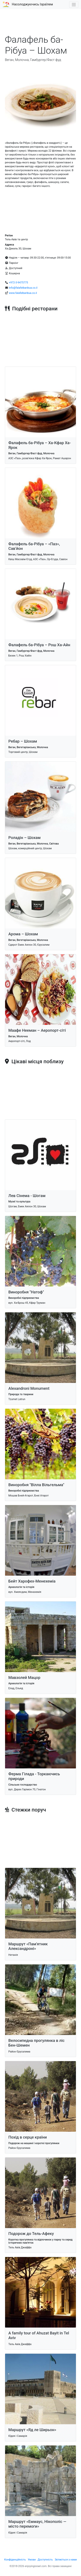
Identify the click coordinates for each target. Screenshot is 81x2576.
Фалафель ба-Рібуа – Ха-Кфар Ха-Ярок (39, 445)
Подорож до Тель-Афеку (31, 2233)
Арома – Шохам (23, 934)
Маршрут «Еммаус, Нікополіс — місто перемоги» (37, 2524)
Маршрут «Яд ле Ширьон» (32, 2430)
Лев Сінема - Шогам (26, 1195)
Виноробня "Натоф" (26, 1292)
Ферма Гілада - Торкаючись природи (34, 1776)
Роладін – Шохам (24, 837)
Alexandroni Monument (28, 1388)
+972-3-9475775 (18, 282)
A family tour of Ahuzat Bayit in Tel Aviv (38, 2335)
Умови (32, 2559)
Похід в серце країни (27, 2137)
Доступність (45, 2559)
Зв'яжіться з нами (66, 2559)
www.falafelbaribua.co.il (23, 293)
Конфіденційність (15, 2559)
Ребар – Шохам (22, 741)
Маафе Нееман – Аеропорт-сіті (37, 1030)
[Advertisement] (40, 23)
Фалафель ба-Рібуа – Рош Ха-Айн (39, 645)
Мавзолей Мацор (24, 1677)
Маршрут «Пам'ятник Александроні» (28, 1946)
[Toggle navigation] (73, 4)
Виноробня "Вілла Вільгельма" (36, 1485)
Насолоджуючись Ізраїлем (32, 4)
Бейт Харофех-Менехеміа (31, 1581)
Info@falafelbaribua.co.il (23, 287)
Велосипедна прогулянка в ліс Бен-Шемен (36, 2043)
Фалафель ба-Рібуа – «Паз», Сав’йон (34, 546)
